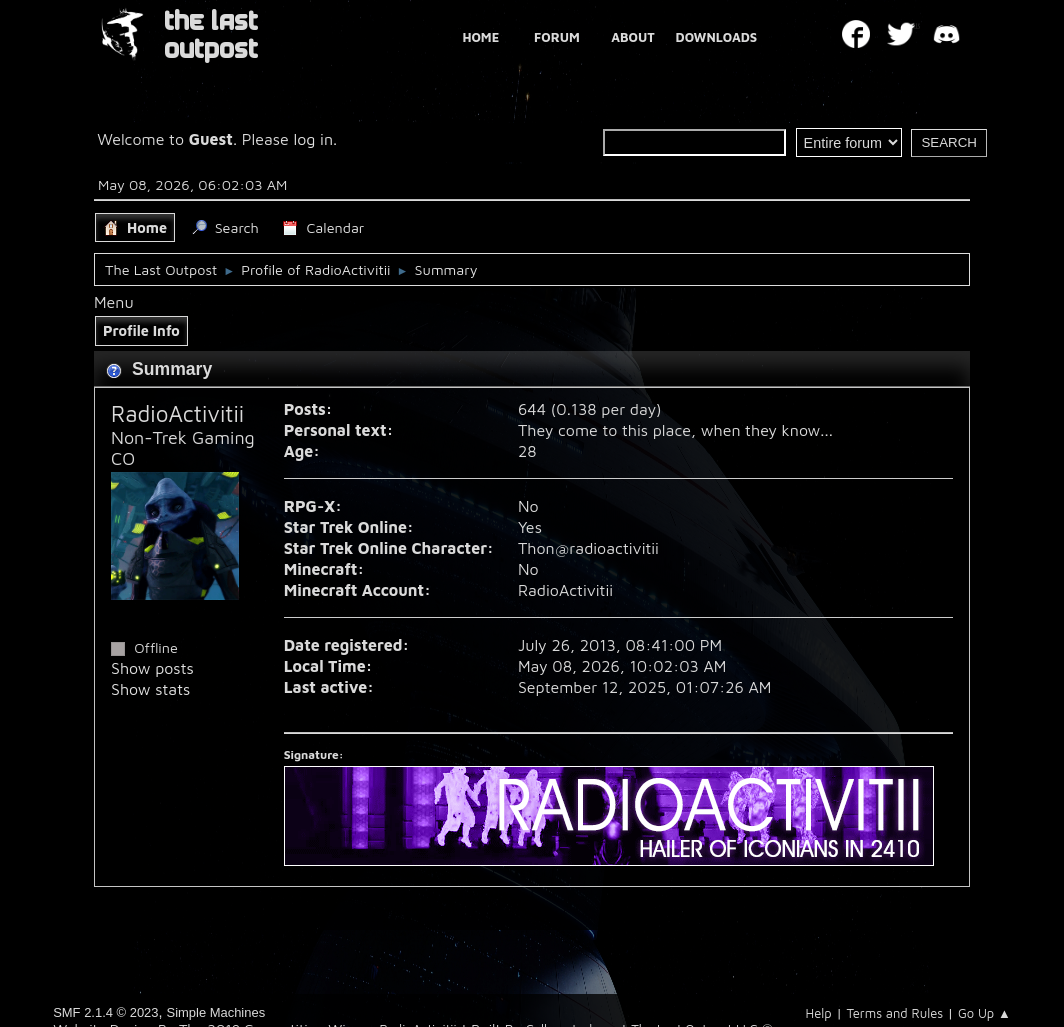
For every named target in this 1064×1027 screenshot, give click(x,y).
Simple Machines (216, 1012)
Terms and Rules (894, 1013)
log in (314, 139)
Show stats (150, 689)
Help (819, 1013)
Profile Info (141, 330)
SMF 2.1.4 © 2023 (105, 1012)
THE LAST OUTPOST (211, 35)
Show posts (152, 668)
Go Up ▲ (984, 1013)
